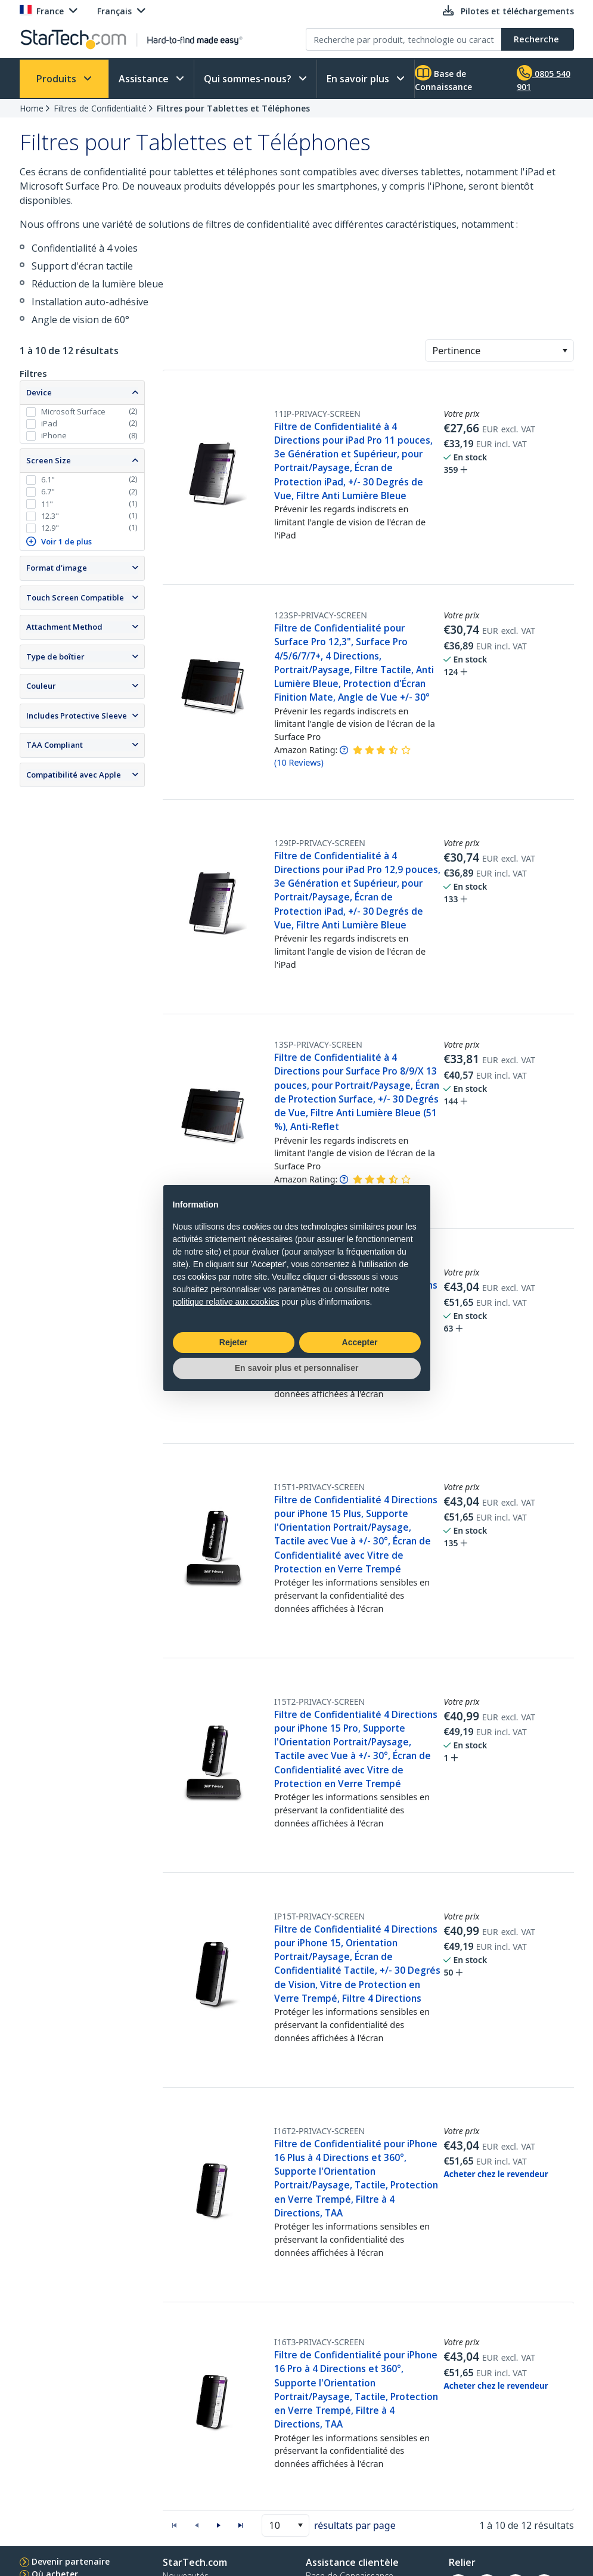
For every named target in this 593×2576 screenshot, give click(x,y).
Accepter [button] (360, 1342)
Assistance (145, 78)
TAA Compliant (54, 744)
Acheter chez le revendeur (495, 2174)
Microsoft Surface (73, 411)
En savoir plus (359, 78)
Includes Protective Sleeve (76, 715)
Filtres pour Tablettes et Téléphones (233, 108)
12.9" (50, 527)
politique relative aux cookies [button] (226, 1301)
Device (39, 392)
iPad (49, 423)
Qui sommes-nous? (249, 78)
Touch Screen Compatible (75, 597)
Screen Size (48, 460)
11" (47, 504)
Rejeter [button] (233, 1342)
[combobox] (499, 350)
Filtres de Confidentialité (100, 108)
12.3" (50, 515)
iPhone (54, 435)
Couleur (41, 685)
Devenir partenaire (71, 2561)
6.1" (48, 479)
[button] (564, 350)
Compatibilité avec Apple (73, 774)
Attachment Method (64, 626)
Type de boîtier (55, 656)
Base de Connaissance (443, 78)
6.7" (48, 491)
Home (32, 108)
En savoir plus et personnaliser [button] (297, 1368)
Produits (57, 78)
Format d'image (56, 567)
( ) (299, 762)
